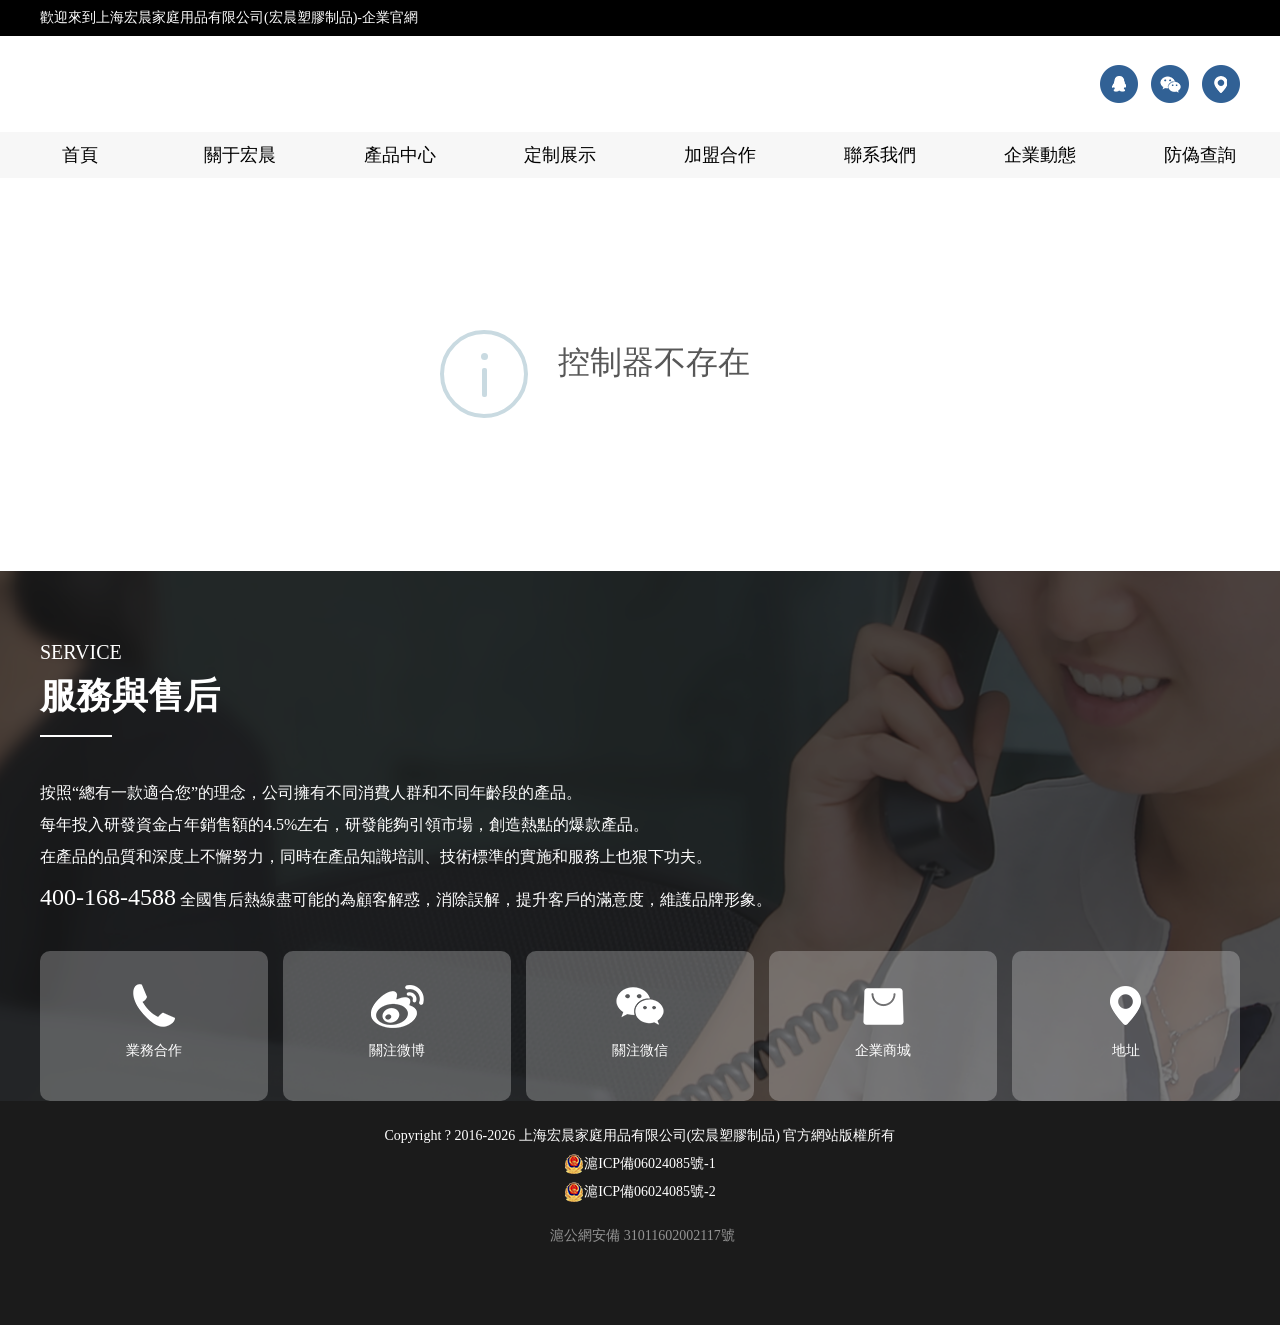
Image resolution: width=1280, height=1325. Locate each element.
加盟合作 (720, 155)
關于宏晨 (240, 155)
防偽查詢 (1200, 155)
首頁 (80, 155)
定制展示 (560, 155)
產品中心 (400, 155)
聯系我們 (880, 155)
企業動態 (1040, 155)
